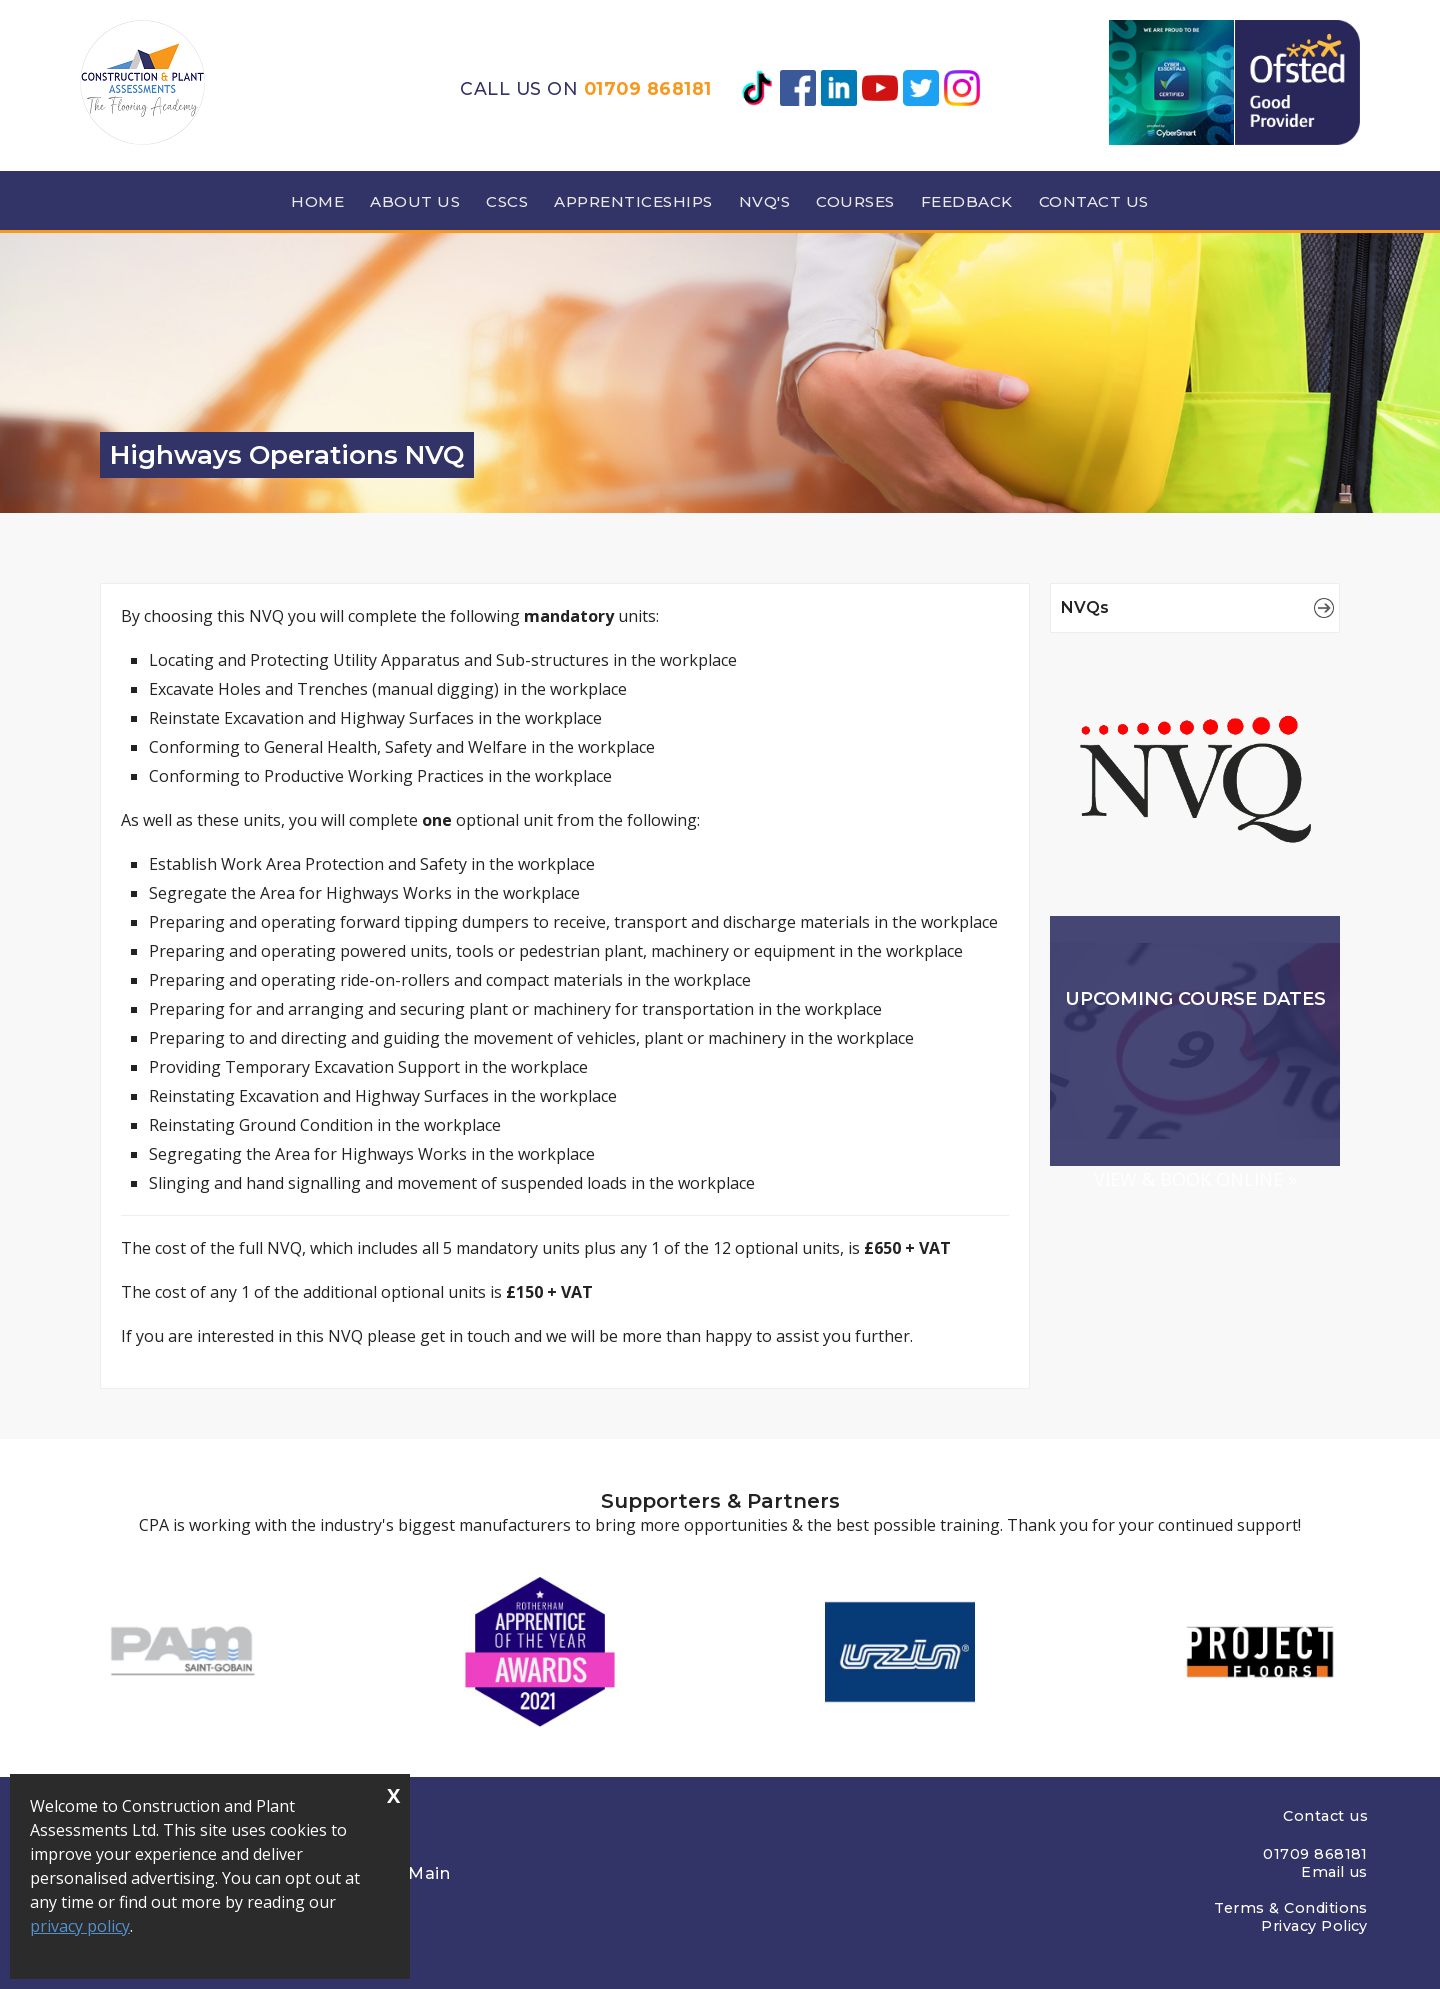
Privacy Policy (1314, 1926)
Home (317, 201)
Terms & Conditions (1291, 1908)
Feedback (967, 201)
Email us (1334, 1872)
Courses (855, 201)
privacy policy (80, 1927)
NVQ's (765, 201)
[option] (180, 1652)
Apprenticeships (633, 201)
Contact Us (1094, 201)
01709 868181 (648, 88)
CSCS (507, 201)
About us (415, 201)
